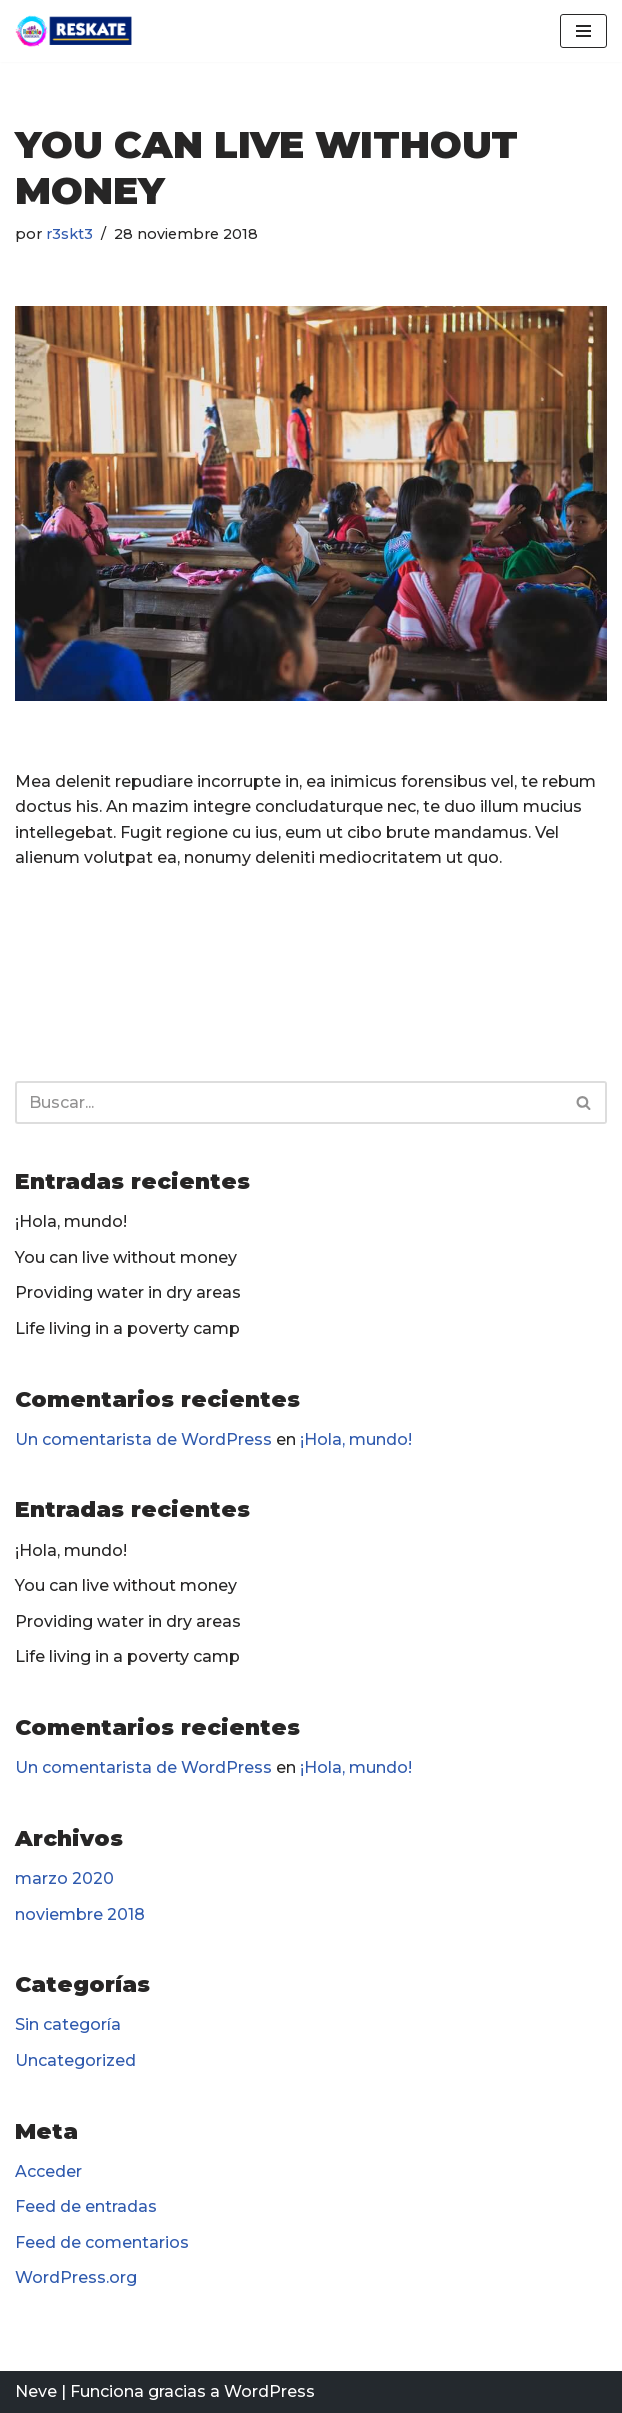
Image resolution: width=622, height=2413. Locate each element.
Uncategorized (75, 2060)
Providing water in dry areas (128, 1292)
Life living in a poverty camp (127, 1328)
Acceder (48, 2171)
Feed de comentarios (102, 2242)
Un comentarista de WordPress (143, 1439)
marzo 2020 (64, 1878)
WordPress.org (76, 2277)
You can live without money (126, 1257)
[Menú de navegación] (583, 31)
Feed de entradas (86, 2206)
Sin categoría (68, 2024)
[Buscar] (288, 1102)
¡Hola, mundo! (71, 1221)
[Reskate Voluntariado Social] (75, 31)
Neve (36, 2391)
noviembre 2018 (80, 1914)
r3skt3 (69, 234)
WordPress (269, 2391)
